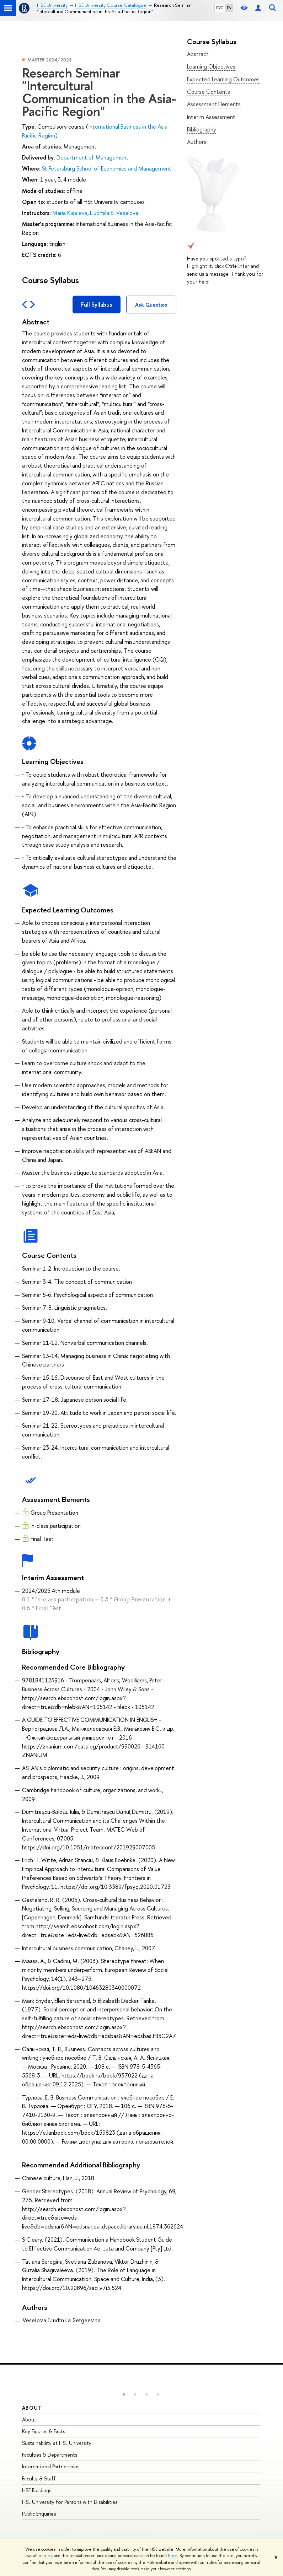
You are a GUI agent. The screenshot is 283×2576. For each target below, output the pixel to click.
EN (229, 7)
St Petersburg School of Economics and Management (106, 168)
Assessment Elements (214, 104)
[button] (123, 2394)
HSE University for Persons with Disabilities (69, 2502)
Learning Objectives (211, 66)
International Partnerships (50, 2466)
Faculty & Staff (39, 2478)
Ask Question (151, 304)
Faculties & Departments (49, 2454)
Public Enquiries (39, 2513)
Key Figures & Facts (43, 2431)
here (47, 2556)
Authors (196, 142)
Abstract (198, 54)
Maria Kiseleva (69, 213)
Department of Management (93, 157)
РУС (219, 7)
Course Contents (208, 92)
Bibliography (201, 129)
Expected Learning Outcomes (223, 79)
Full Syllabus (96, 304)
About (32, 2407)
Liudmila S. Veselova (114, 213)
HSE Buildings (36, 2490)
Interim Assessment (211, 117)
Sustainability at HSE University (56, 2443)
